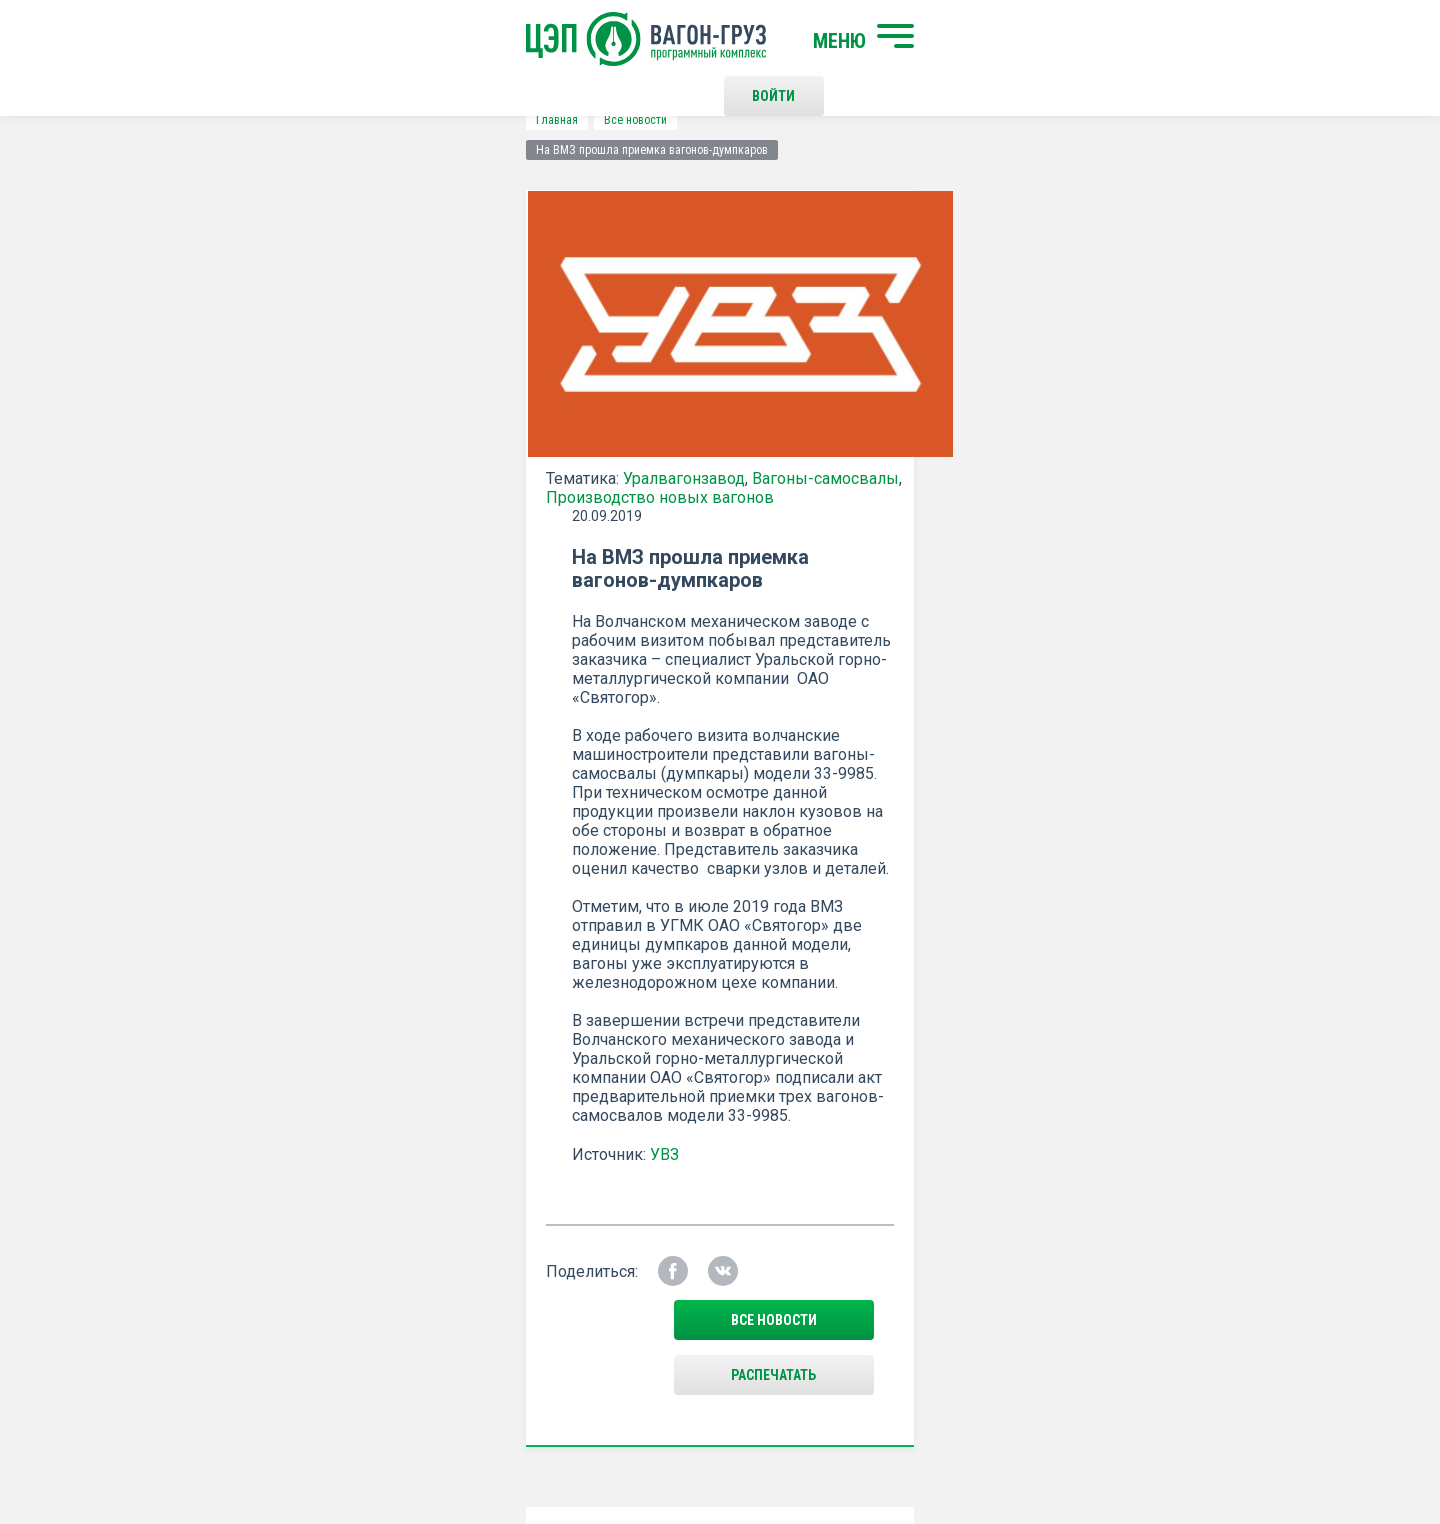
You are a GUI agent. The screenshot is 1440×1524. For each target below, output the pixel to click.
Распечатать (915, 717)
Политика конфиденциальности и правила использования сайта (758, 1442)
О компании (423, 1220)
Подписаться (642, 945)
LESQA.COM (1241, 1450)
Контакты (739, 1173)
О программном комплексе (472, 1253)
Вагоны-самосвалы (464, 467)
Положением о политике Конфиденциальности (581, 997)
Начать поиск (432, 1173)
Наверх (1225, 1190)
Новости (412, 1286)
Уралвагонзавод (323, 467)
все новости (1135, 717)
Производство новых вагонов (299, 486)
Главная (196, 120)
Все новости (274, 120)
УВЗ (732, 595)
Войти (1034, 40)
